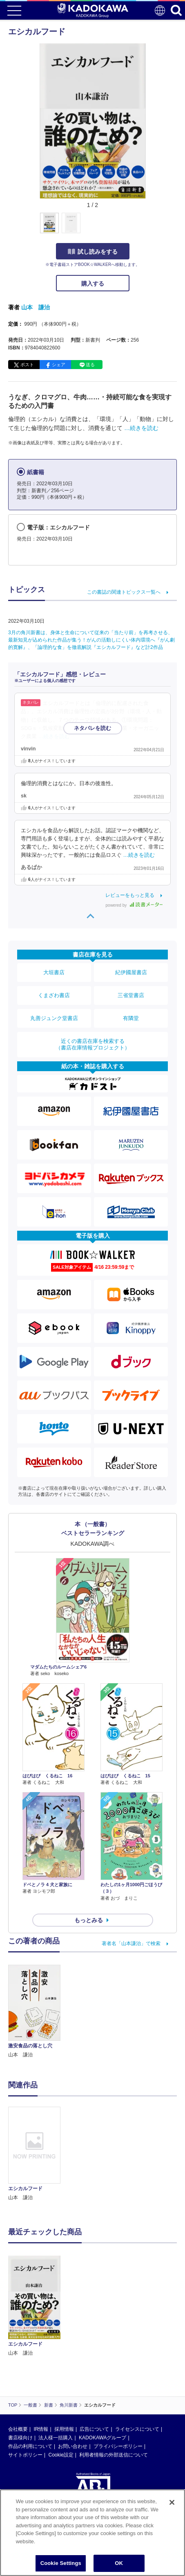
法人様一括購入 (55, 2438)
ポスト (27, 364)
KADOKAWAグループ (102, 2438)
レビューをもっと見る (129, 895)
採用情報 (64, 2429)
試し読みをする (93, 251)
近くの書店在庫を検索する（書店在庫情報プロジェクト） (93, 1044)
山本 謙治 (35, 307)
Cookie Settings (60, 2563)
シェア (58, 364)
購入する (92, 283)
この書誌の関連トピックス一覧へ (123, 592)
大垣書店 (54, 972)
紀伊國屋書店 (131, 972)
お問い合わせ (72, 2446)
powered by (134, 905)
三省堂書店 (131, 995)
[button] (150, 227)
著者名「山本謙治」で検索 (131, 1943)
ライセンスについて (137, 2429)
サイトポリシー (25, 2455)
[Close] (172, 2502)
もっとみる (88, 1920)
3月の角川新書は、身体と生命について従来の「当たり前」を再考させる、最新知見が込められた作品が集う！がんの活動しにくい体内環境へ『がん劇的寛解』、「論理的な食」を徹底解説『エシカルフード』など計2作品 (91, 640)
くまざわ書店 (54, 995)
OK (119, 2563)
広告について (94, 2429)
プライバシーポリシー (118, 2446)
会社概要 (18, 2429)
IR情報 (40, 2429)
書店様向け (20, 2438)
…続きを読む (141, 428)
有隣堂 (131, 1018)
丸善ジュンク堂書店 (54, 1018)
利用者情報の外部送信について (113, 2455)
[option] (36, 2154)
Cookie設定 (60, 2455)
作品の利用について (30, 2446)
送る (90, 364)
